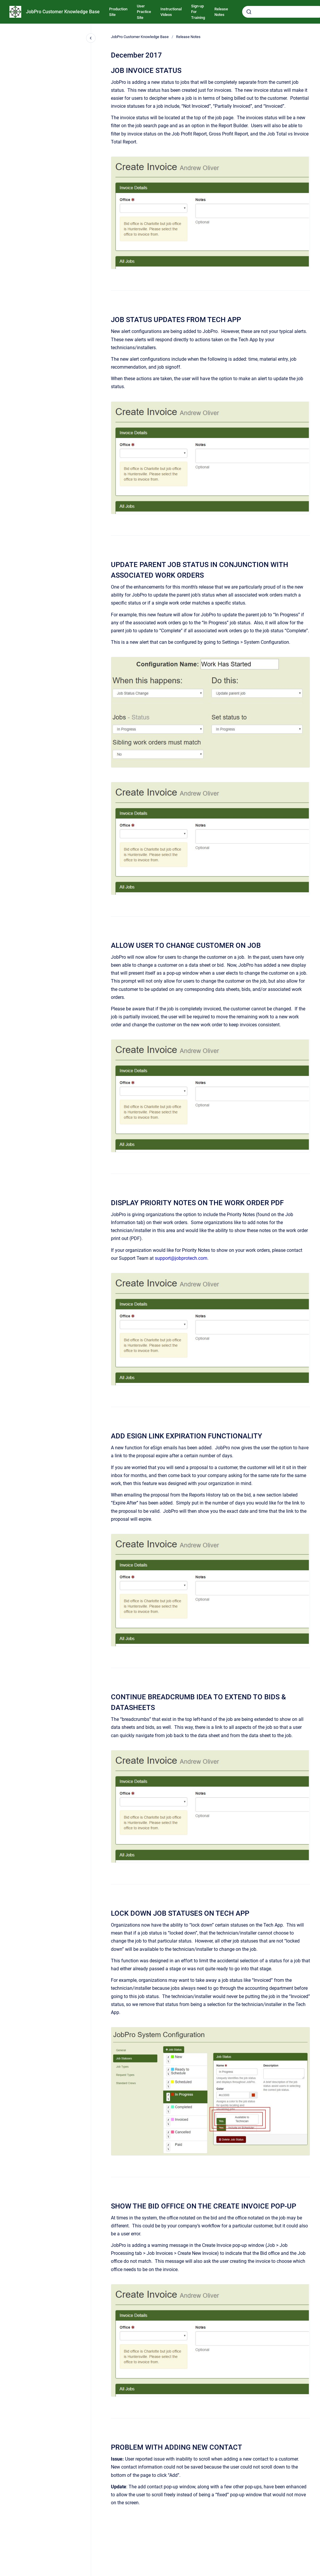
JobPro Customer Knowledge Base (63, 11)
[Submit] (249, 12)
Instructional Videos (171, 12)
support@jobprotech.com (181, 1258)
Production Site (118, 12)
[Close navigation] (91, 38)
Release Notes (221, 12)
